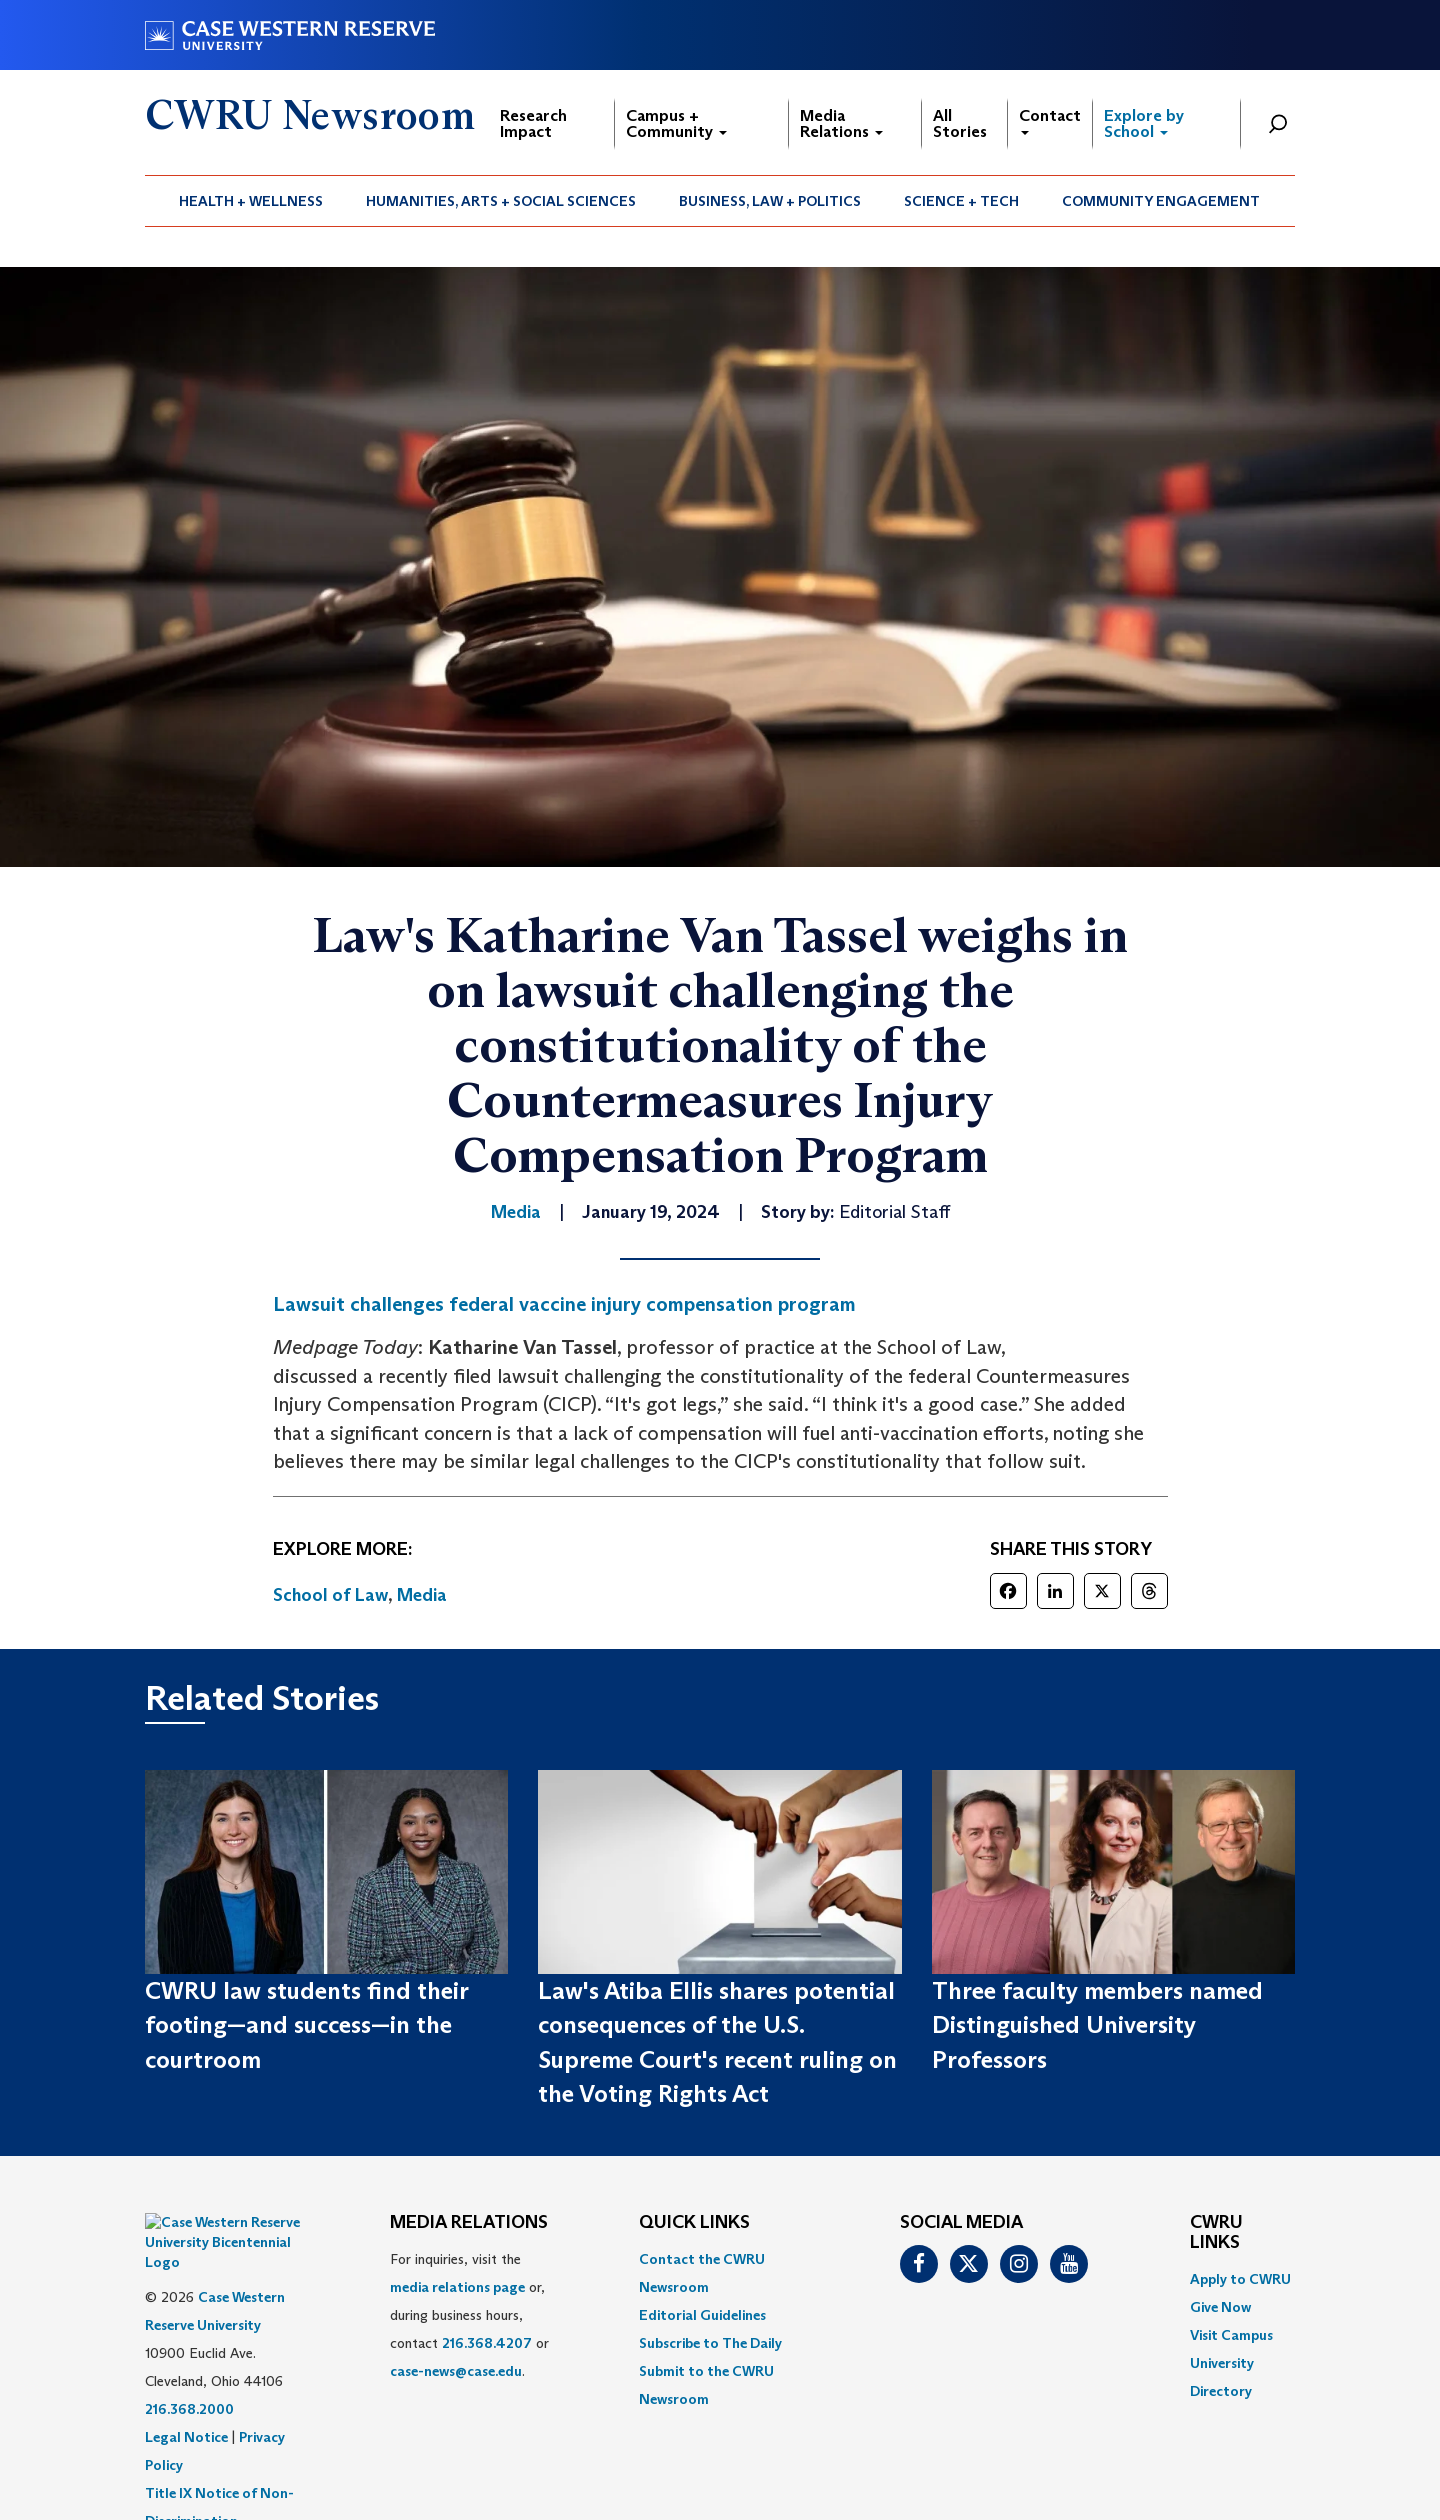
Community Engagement (1161, 201)
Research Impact (533, 123)
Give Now (1220, 2307)
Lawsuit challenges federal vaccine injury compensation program (564, 1304)
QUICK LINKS (694, 2223)
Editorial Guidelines (702, 2315)
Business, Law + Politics (770, 201)
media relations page (457, 2287)
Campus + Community (676, 123)
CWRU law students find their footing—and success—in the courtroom (306, 2025)
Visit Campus (1231, 2335)
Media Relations (841, 123)
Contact (1050, 120)
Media (422, 1595)
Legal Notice (186, 2387)
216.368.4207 (487, 2343)
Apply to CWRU (1240, 2279)
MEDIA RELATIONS (469, 2223)
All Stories (960, 123)
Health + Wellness (251, 201)
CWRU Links (1216, 2233)
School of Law (330, 1595)
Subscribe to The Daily (710, 2343)
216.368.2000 (189, 2359)
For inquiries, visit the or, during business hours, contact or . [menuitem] (469, 2315)
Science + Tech (961, 201)
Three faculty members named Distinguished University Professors (1097, 2025)
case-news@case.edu (456, 2371)
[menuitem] (251, 201)
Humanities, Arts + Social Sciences (501, 201)
